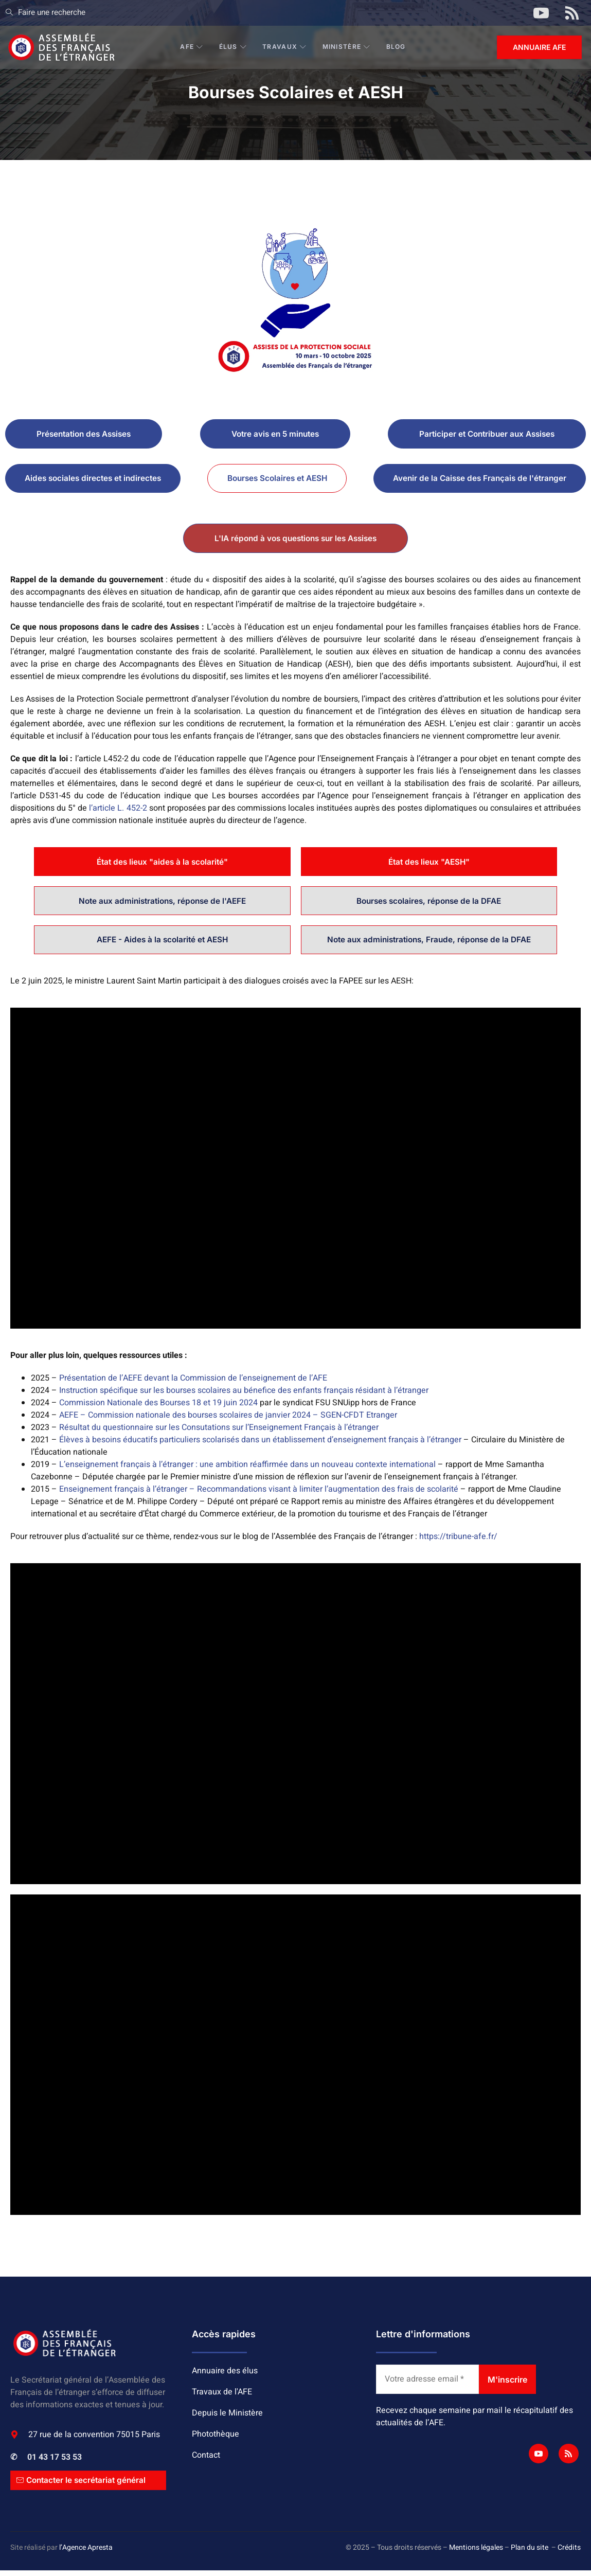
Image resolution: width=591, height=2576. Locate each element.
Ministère (347, 47)
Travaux (285, 47)
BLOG (396, 47)
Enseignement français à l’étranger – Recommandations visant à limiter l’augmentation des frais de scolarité (258, 1494)
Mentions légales (476, 2552)
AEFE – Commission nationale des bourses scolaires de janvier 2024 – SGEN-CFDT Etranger (228, 1420)
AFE (192, 47)
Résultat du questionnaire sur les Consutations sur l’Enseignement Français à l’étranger (219, 1432)
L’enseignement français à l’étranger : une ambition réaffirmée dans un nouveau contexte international (247, 1469)
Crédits (569, 2552)
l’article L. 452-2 (118, 810)
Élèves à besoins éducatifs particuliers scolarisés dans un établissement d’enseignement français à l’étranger (260, 1445)
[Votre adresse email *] (427, 2385)
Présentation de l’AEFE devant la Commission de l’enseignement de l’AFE (193, 1383)
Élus (234, 47)
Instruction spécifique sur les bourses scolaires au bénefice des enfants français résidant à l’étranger (243, 1395)
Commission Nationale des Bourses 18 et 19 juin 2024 (158, 1408)
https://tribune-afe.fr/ (458, 1541)
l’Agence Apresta (86, 2552)
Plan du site (529, 2552)
